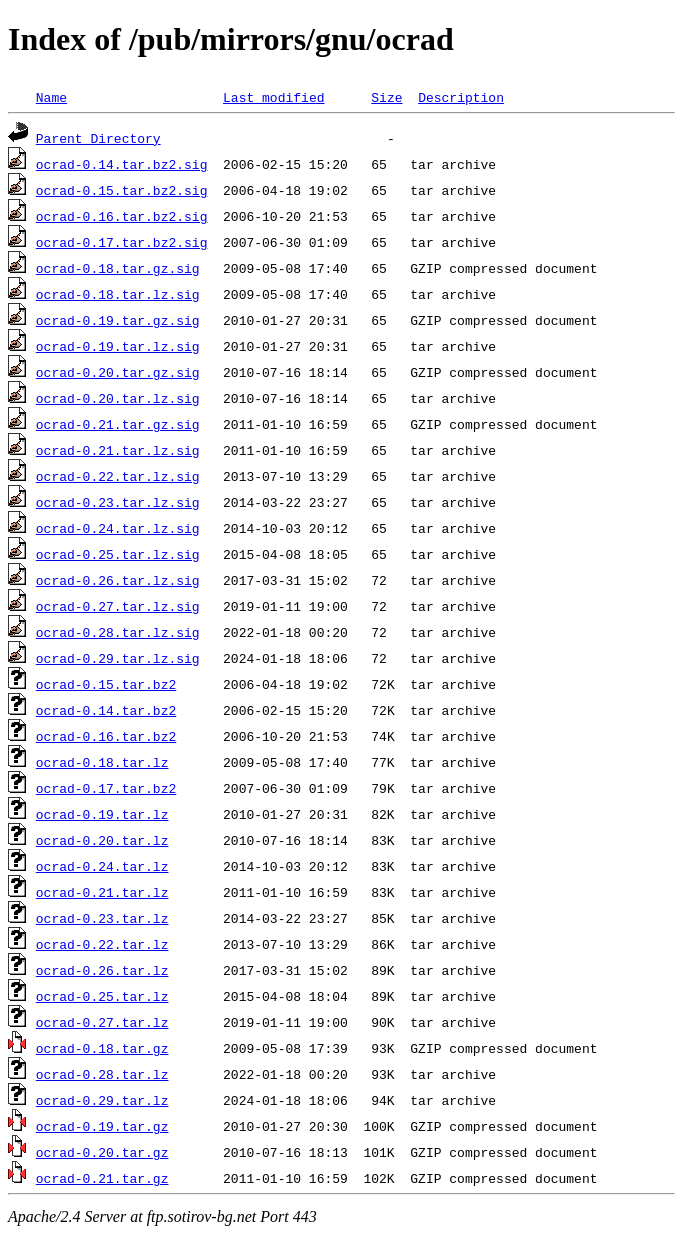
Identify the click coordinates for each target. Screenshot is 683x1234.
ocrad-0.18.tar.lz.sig (118, 294)
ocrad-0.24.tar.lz (102, 866)
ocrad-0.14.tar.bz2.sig (122, 164)
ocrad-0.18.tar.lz (102, 762)
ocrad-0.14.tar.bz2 (106, 710)
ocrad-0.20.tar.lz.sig (118, 398)
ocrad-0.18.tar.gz (102, 1048)
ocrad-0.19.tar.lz (102, 814)
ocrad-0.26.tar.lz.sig (118, 580)
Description (461, 97)
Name (51, 97)
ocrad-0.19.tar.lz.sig (118, 346)
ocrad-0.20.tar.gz (102, 1152)
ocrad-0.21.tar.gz (102, 1178)
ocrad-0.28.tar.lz (102, 1074)
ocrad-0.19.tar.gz (102, 1126)
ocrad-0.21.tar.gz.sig (118, 424)
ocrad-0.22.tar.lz (102, 944)
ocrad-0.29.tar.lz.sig (118, 658)
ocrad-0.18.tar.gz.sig (118, 268)
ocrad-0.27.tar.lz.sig (118, 606)
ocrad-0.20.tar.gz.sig (118, 372)
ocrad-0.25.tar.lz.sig (118, 554)
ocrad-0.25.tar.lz (102, 996)
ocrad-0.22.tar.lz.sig (118, 476)
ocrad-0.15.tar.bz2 (106, 684)
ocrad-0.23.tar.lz (102, 918)
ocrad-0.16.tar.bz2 (106, 736)
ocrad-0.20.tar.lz (102, 840)
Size (386, 97)
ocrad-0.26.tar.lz (102, 970)
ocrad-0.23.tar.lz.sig (118, 502)
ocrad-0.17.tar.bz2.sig (122, 242)
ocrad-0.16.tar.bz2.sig (122, 216)
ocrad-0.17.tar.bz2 (106, 788)
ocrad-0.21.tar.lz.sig (118, 450)
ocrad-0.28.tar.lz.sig (118, 632)
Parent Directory (98, 138)
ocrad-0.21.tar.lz (102, 892)
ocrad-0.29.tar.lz (102, 1100)
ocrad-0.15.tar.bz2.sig (122, 190)
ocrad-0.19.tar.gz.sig (118, 320)
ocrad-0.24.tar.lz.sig (118, 528)
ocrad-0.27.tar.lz (102, 1022)
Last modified (273, 97)
